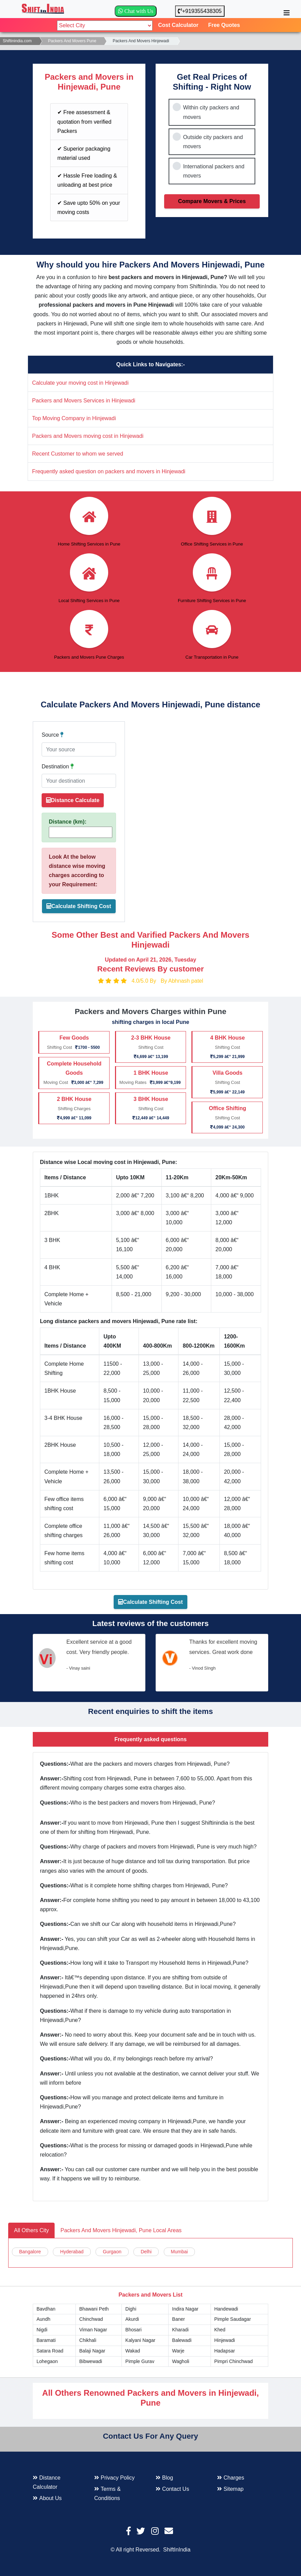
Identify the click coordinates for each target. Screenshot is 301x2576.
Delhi (146, 2251)
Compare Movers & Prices (212, 201)
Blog (164, 2478)
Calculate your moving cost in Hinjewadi (80, 383)
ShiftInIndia (176, 2549)
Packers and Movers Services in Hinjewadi (83, 400)
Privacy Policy (114, 2478)
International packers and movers (213, 171)
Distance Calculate (72, 800)
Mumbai (179, 2251)
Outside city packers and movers (213, 141)
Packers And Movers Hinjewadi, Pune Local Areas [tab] (121, 2230)
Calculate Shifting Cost (81, 906)
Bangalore (30, 2251)
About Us (47, 2498)
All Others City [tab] (31, 2230)
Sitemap (230, 2489)
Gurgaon (112, 2251)
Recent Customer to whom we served (77, 454)
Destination (58, 766)
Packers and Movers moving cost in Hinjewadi (87, 436)
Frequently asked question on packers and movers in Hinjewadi (108, 471)
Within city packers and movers (211, 112)
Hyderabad (72, 2251)
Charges (230, 2478)
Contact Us (172, 2489)
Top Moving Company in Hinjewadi (74, 418)
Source (52, 735)
